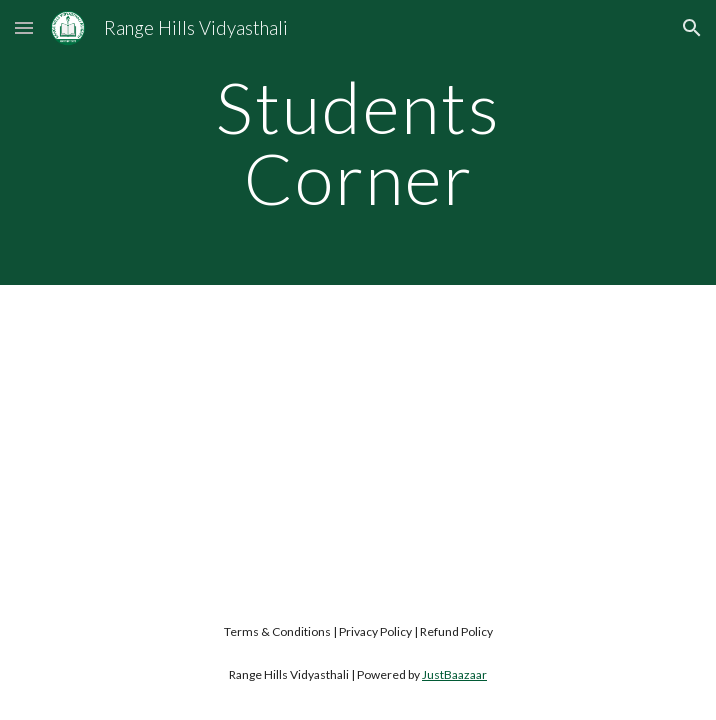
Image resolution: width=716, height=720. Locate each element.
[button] (24, 27)
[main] (357, 142)
